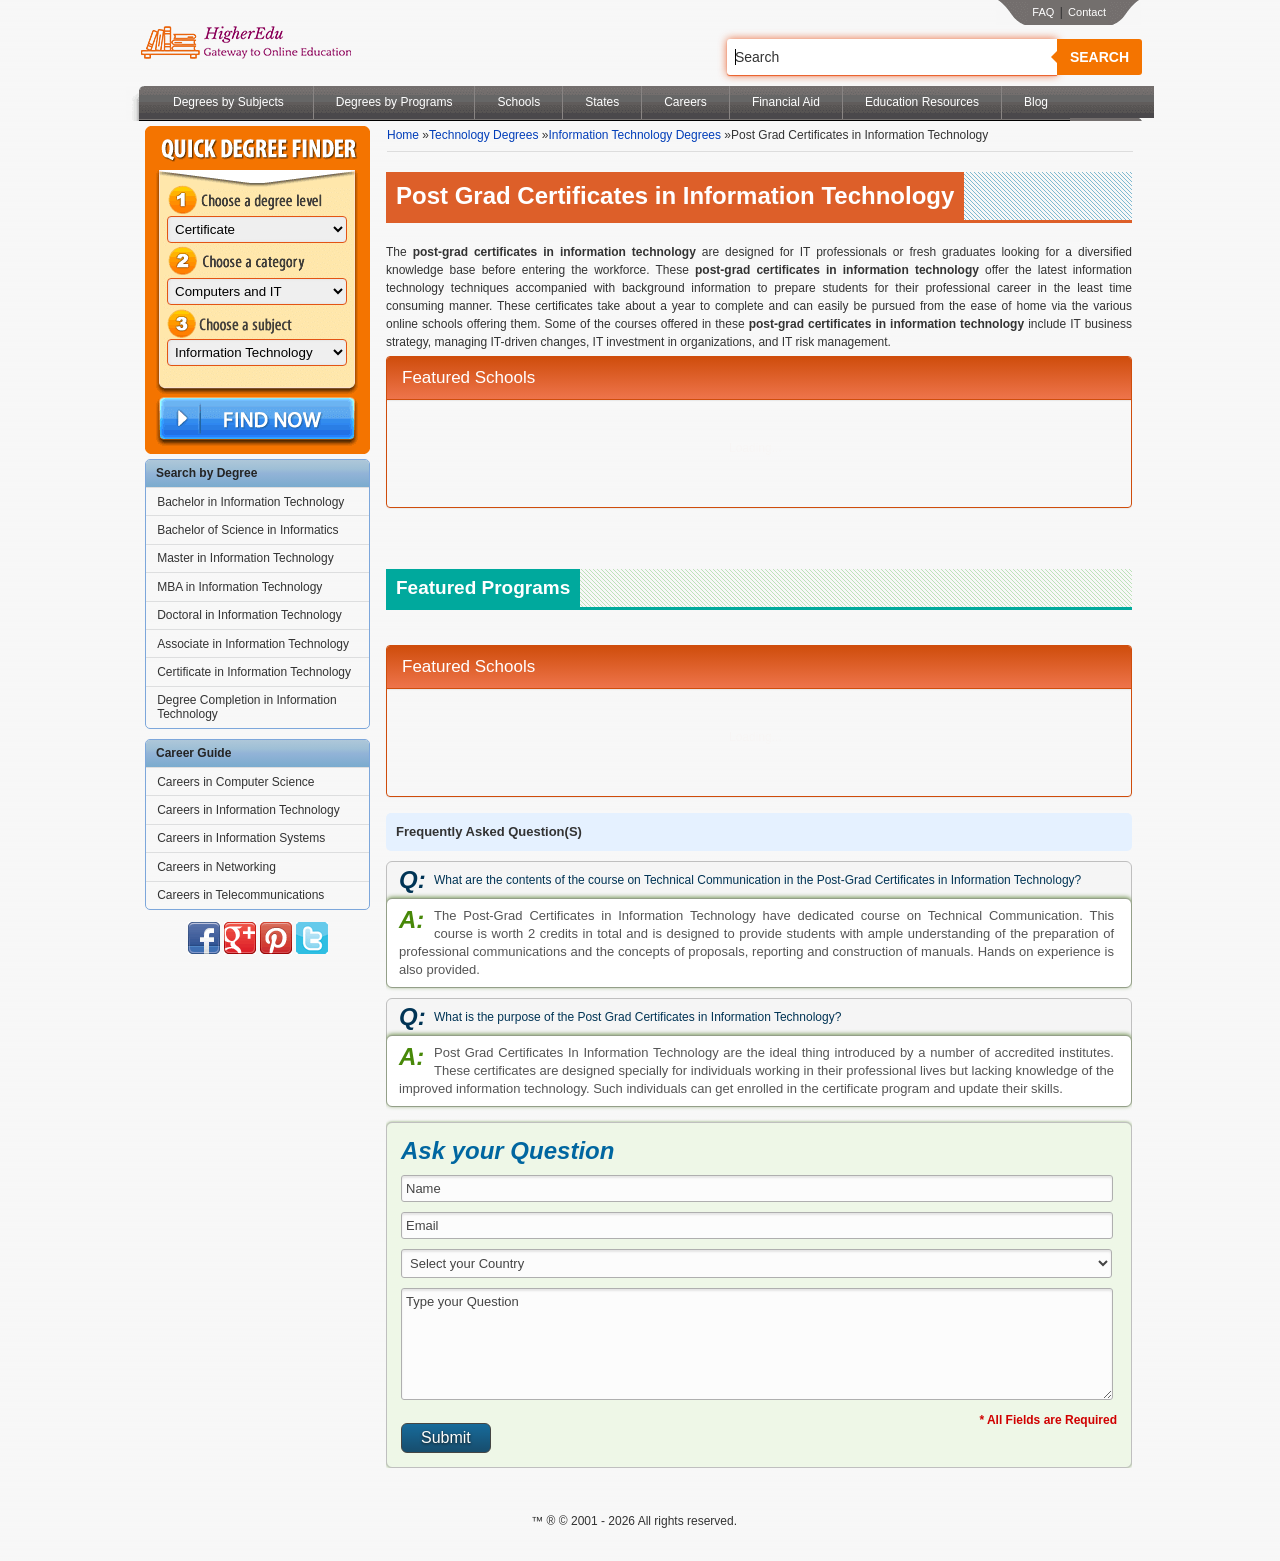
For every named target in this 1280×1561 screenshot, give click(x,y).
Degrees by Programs (394, 102)
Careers (685, 102)
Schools (518, 102)
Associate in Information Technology (253, 644)
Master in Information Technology (245, 558)
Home (403, 135)
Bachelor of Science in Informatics (247, 530)
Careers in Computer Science (235, 782)
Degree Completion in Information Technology (246, 707)
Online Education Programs (245, 43)
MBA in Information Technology (239, 587)
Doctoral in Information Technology (249, 615)
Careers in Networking (216, 867)
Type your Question (757, 1344)
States (602, 102)
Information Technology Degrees (634, 135)
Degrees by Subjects (228, 102)
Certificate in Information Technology (254, 672)
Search (1099, 57)
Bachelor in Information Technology (250, 502)
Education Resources (922, 102)
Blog (1036, 102)
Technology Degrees (483, 135)
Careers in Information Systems (241, 838)
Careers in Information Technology (248, 810)
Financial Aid (786, 102)
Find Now (255, 419)
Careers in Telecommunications (240, 895)
